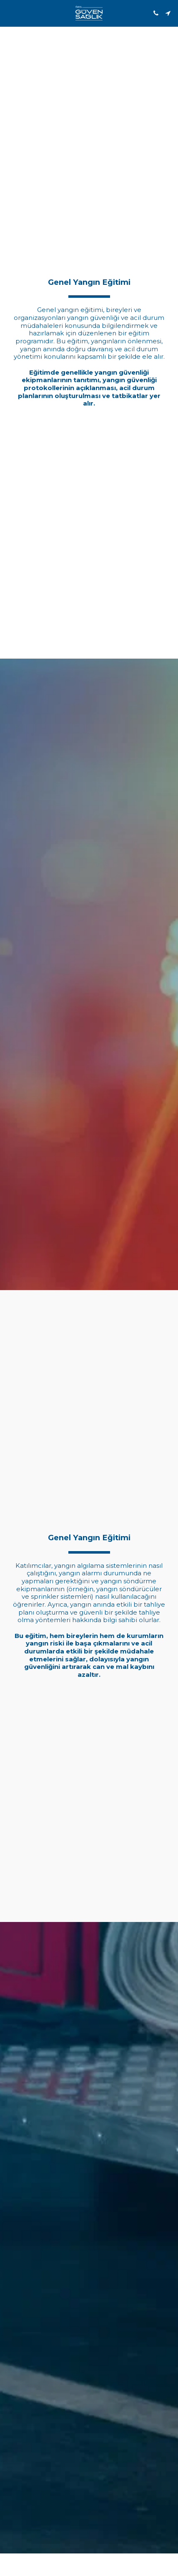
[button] (9, 13)
